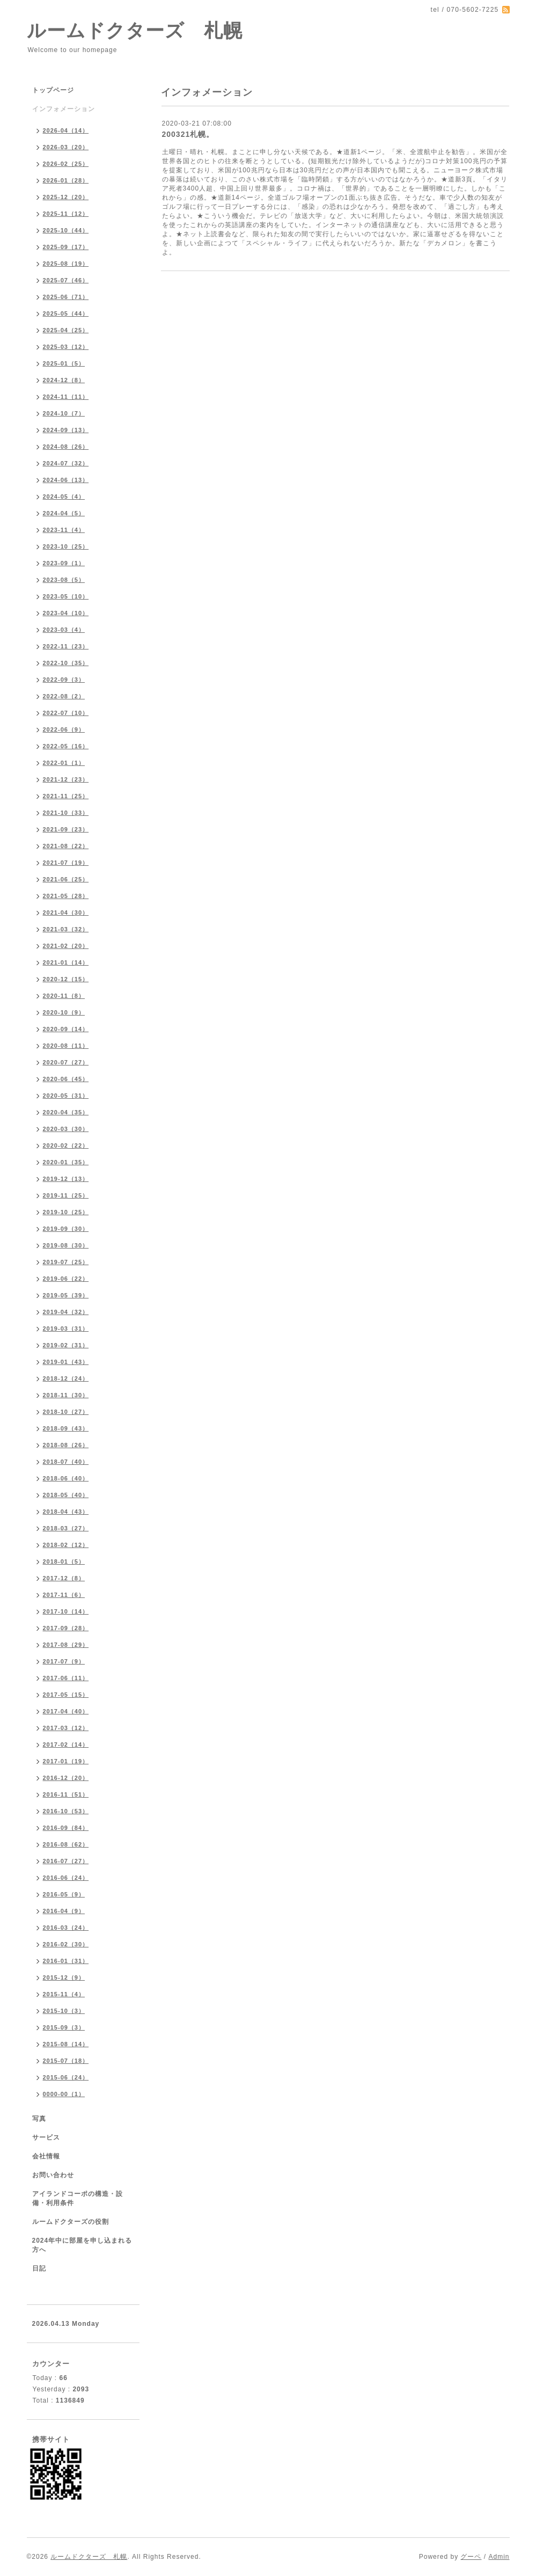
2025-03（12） (66, 347)
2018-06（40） (66, 1478)
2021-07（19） (66, 862)
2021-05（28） (66, 896)
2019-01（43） (66, 1362)
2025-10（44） (66, 230)
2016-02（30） (66, 1944)
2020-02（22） (66, 1145)
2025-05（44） (66, 313)
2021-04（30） (66, 912)
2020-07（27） (66, 1062)
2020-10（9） (64, 1012)
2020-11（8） (64, 996)
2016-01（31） (66, 1961)
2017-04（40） (66, 1711)
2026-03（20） (66, 147)
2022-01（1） (64, 763)
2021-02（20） (66, 946)
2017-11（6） (64, 1595)
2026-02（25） (66, 163)
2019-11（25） (66, 1195)
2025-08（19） (66, 263)
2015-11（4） (64, 1994)
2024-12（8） (64, 380)
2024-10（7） (64, 413)
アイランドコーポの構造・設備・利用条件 (77, 2198)
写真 (39, 2118)
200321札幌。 (188, 134)
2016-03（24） (66, 1927)
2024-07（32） (66, 463)
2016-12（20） (66, 1778)
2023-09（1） (64, 563)
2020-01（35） (66, 1162)
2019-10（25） (66, 1212)
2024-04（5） (64, 513)
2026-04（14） (66, 130)
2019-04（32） (66, 1312)
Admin (498, 2556)
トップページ (53, 90)
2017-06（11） (66, 1678)
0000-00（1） (64, 2094)
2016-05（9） (64, 1894)
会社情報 (46, 2156)
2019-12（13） (66, 1179)
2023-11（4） (64, 530)
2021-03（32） (66, 929)
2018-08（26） (66, 1445)
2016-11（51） (66, 1794)
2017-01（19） (66, 1761)
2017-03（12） (66, 1728)
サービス (46, 2137)
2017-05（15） (66, 1694)
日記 (39, 2268)
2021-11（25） (66, 796)
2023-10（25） (66, 546)
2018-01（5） (64, 1561)
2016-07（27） (66, 1861)
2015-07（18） (66, 2060)
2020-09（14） (66, 1029)
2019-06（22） (66, 1278)
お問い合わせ (53, 2175)
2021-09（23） (66, 829)
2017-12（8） (64, 1578)
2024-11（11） (66, 396)
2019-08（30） (66, 1245)
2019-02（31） (66, 1345)
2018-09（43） (66, 1428)
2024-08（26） (66, 446)
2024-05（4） (64, 496)
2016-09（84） (66, 1828)
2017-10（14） (66, 1611)
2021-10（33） (66, 812)
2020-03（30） (66, 1129)
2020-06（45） (66, 1079)
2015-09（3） (64, 2027)
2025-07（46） (66, 280)
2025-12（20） (66, 197)
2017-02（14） (66, 1744)
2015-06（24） (66, 2077)
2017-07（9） (64, 1661)
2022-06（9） (64, 729)
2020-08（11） (66, 1045)
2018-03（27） (66, 1528)
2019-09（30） (66, 1228)
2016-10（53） (66, 1811)
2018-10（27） (66, 1412)
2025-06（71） (66, 297)
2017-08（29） (66, 1644)
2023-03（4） (64, 629)
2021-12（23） (66, 779)
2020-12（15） (66, 979)
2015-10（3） (64, 2011)
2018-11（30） (66, 1395)
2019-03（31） (66, 1328)
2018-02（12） (66, 1545)
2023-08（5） (64, 580)
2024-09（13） (66, 430)
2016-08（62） (66, 1844)
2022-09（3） (64, 679)
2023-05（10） (66, 596)
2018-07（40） (66, 1461)
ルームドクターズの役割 (70, 2221)
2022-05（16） (66, 746)
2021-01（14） (66, 962)
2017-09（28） (66, 1628)
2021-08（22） (66, 846)
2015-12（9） (64, 1977)
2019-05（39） (66, 1295)
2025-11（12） (66, 213)
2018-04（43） (66, 1511)
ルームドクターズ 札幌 (135, 30)
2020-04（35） (66, 1112)
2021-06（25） (66, 879)
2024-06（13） (66, 480)
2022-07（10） (66, 713)
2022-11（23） (66, 646)
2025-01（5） (64, 363)
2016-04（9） (64, 1911)
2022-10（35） (66, 663)
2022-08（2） (64, 696)
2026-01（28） (66, 180)
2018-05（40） (66, 1495)
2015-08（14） (66, 2044)
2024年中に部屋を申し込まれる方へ (82, 2245)
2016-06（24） (66, 1877)
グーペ (470, 2556)
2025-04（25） (66, 330)
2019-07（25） (66, 1262)
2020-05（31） (66, 1095)
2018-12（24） (66, 1378)
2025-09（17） (66, 247)
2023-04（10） (66, 613)
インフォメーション (63, 109)
